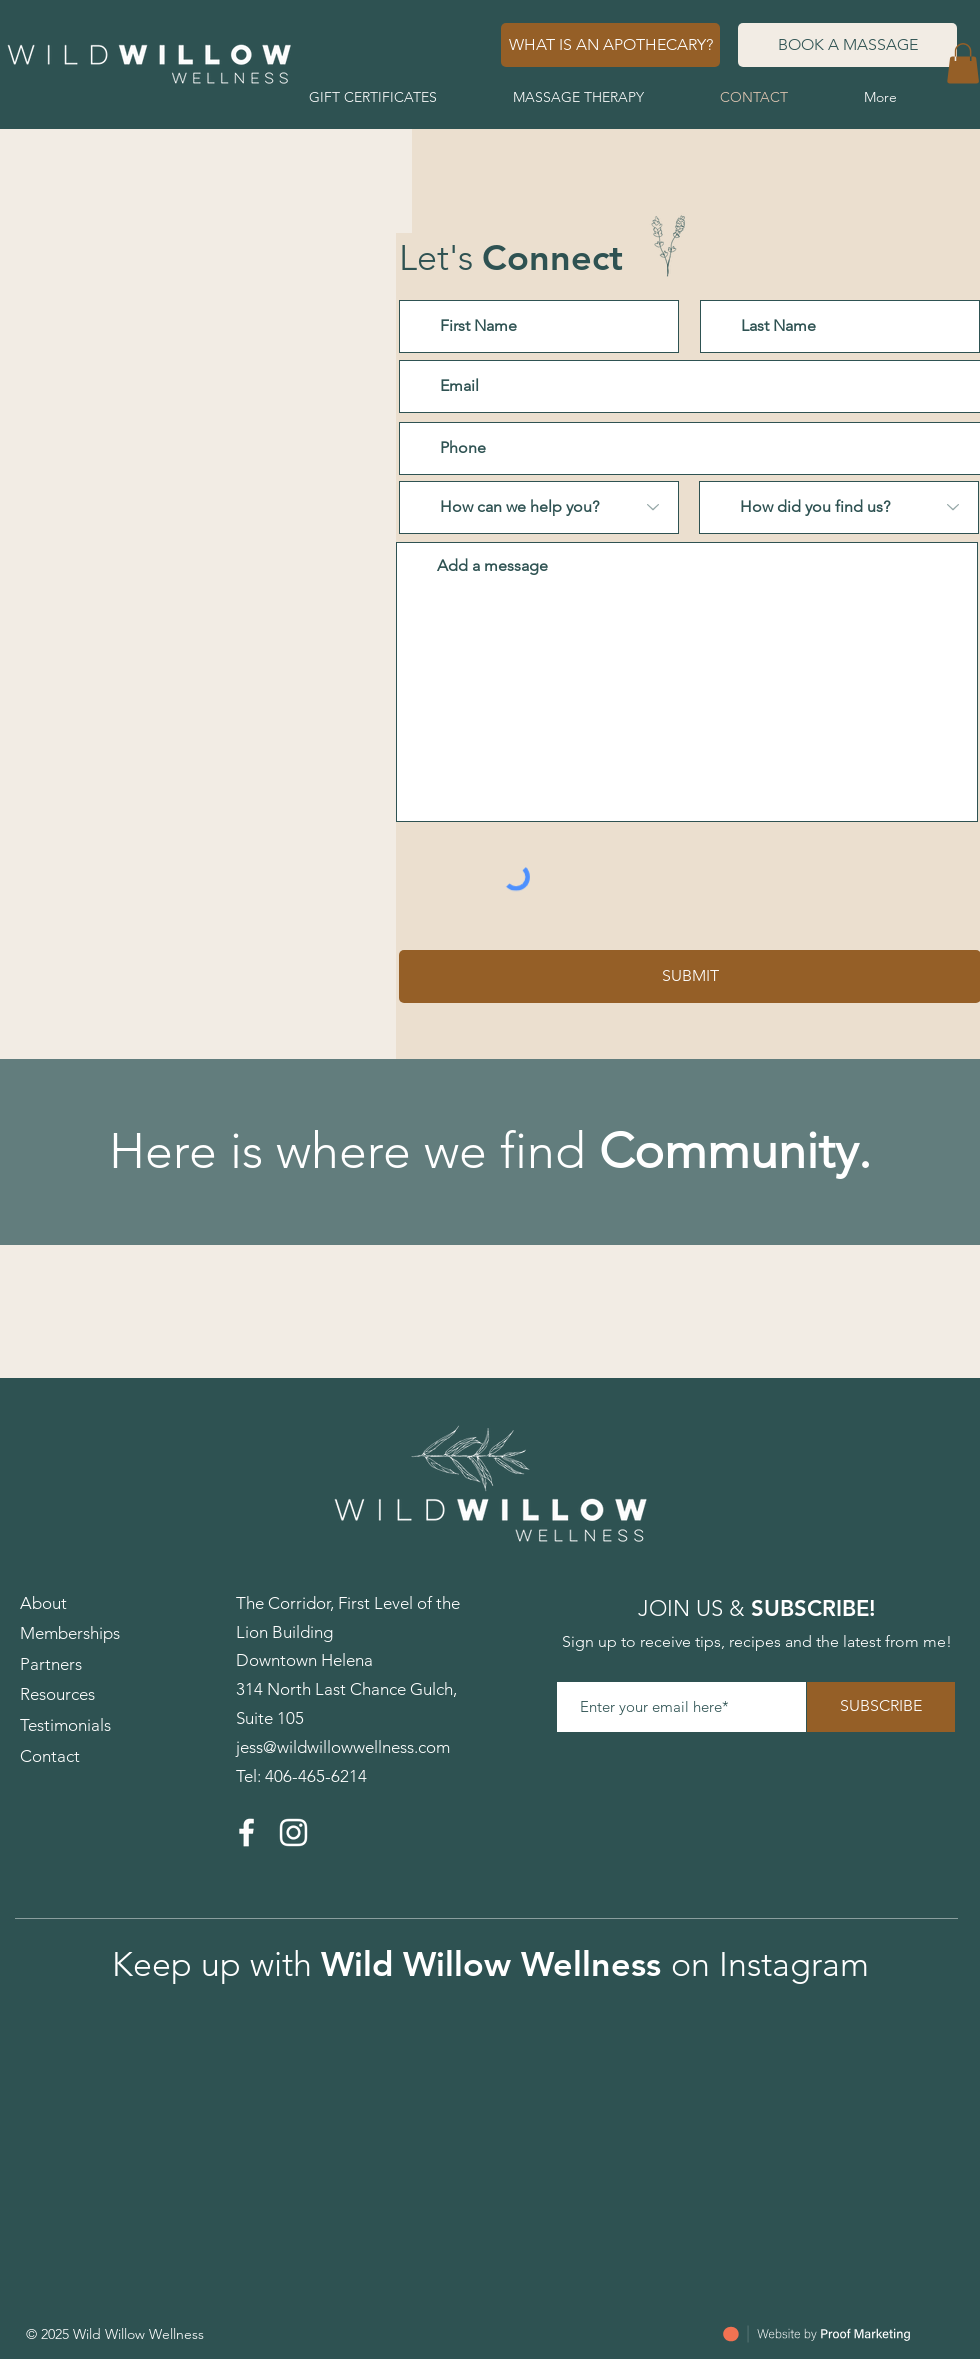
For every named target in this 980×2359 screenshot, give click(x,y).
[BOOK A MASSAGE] (847, 45)
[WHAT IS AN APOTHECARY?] (610, 45)
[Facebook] (246, 1832)
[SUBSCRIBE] (881, 1707)
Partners (51, 1664)
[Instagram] (293, 1832)
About (43, 1603)
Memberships (70, 1633)
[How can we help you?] (539, 507)
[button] (963, 63)
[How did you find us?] (839, 507)
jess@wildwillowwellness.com (343, 1747)
